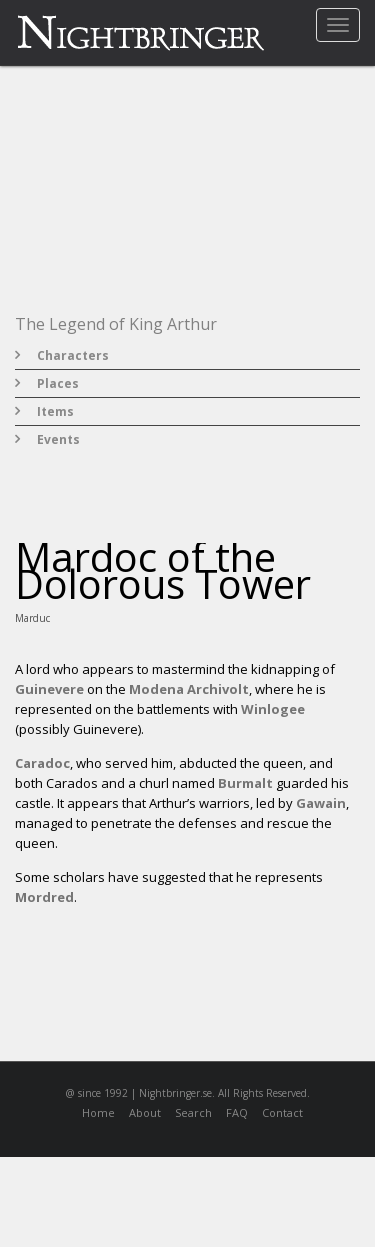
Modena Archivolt (189, 689)
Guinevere (49, 689)
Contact (282, 1112)
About (145, 1112)
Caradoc (42, 763)
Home (98, 1112)
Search (193, 1112)
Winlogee (273, 709)
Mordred (44, 897)
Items (55, 411)
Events (58, 439)
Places (58, 383)
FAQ (237, 1112)
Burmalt (245, 783)
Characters (73, 355)
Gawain (321, 803)
